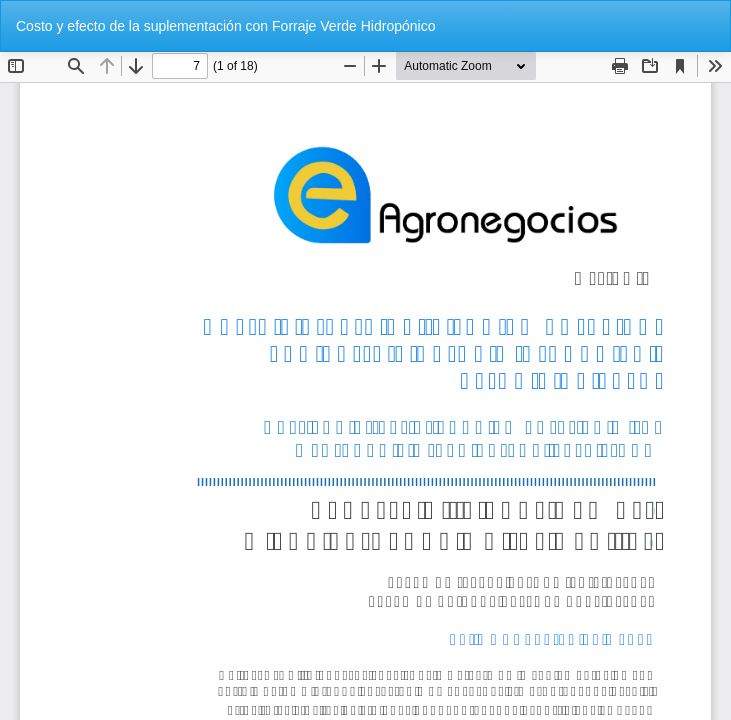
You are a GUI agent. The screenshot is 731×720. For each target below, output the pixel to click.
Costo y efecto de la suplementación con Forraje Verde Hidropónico (225, 26)
